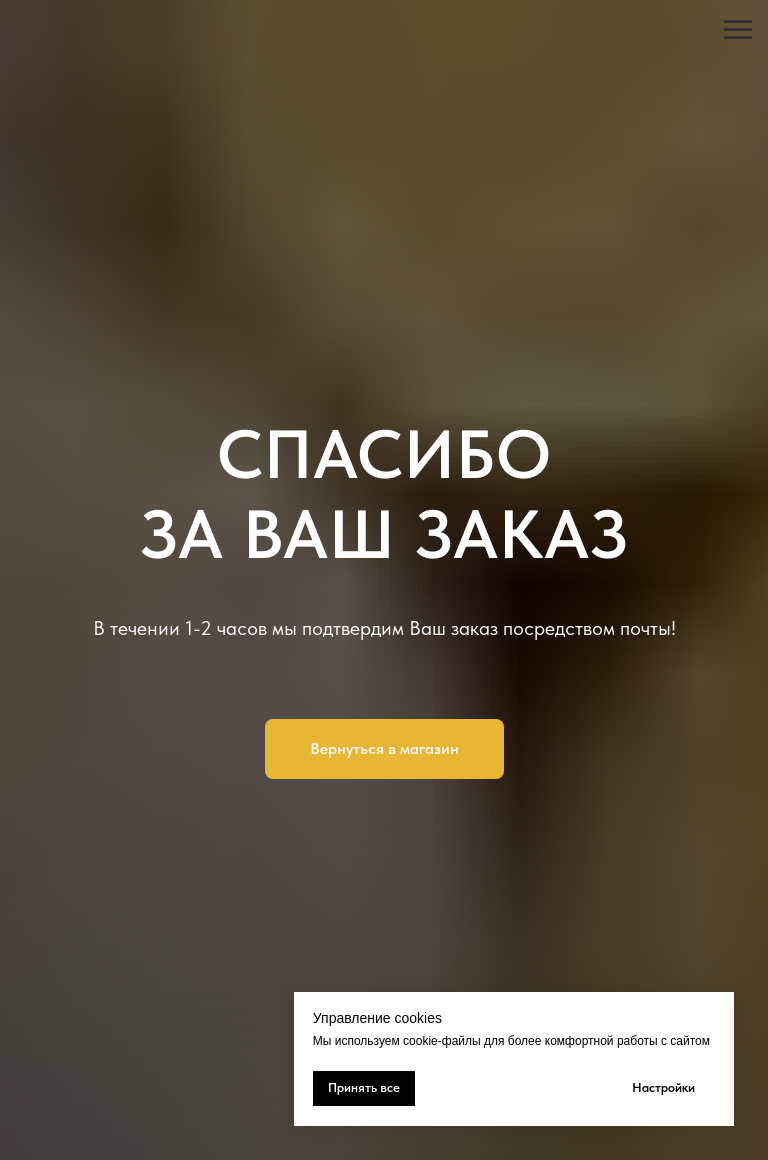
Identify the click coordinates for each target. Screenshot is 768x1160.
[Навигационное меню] (738, 30)
